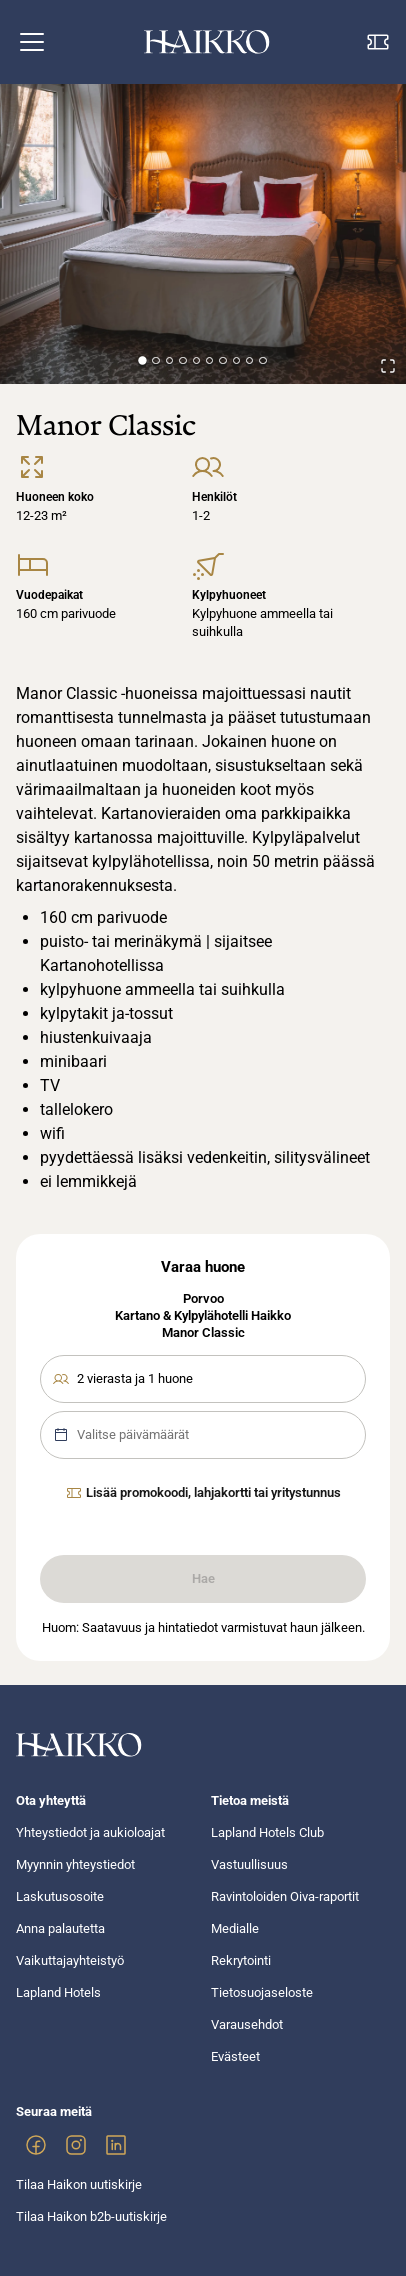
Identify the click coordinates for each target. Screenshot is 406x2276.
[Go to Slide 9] (249, 360)
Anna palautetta (60, 1928)
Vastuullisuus (249, 1864)
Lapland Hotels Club (267, 1832)
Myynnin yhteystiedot (75, 1864)
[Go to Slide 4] (182, 360)
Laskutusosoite (60, 1896)
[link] (36, 2145)
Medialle (235, 1928)
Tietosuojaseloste (262, 1992)
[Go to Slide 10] (262, 360)
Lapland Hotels (58, 1992)
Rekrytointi (241, 1960)
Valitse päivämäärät (121, 1435)
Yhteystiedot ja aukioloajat (90, 1832)
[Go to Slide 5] (196, 360)
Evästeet (235, 2056)
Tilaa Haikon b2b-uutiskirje (91, 2216)
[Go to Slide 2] (155, 360)
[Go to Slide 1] (142, 360)
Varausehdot (247, 2024)
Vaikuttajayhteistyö (70, 1960)
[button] (32, 42)
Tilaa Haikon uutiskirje (79, 2184)
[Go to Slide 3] (169, 360)
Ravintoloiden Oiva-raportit (285, 1896)
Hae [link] (203, 1578)
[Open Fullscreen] (388, 366)
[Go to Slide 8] (236, 360)
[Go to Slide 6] (209, 360)
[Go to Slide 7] (222, 360)
